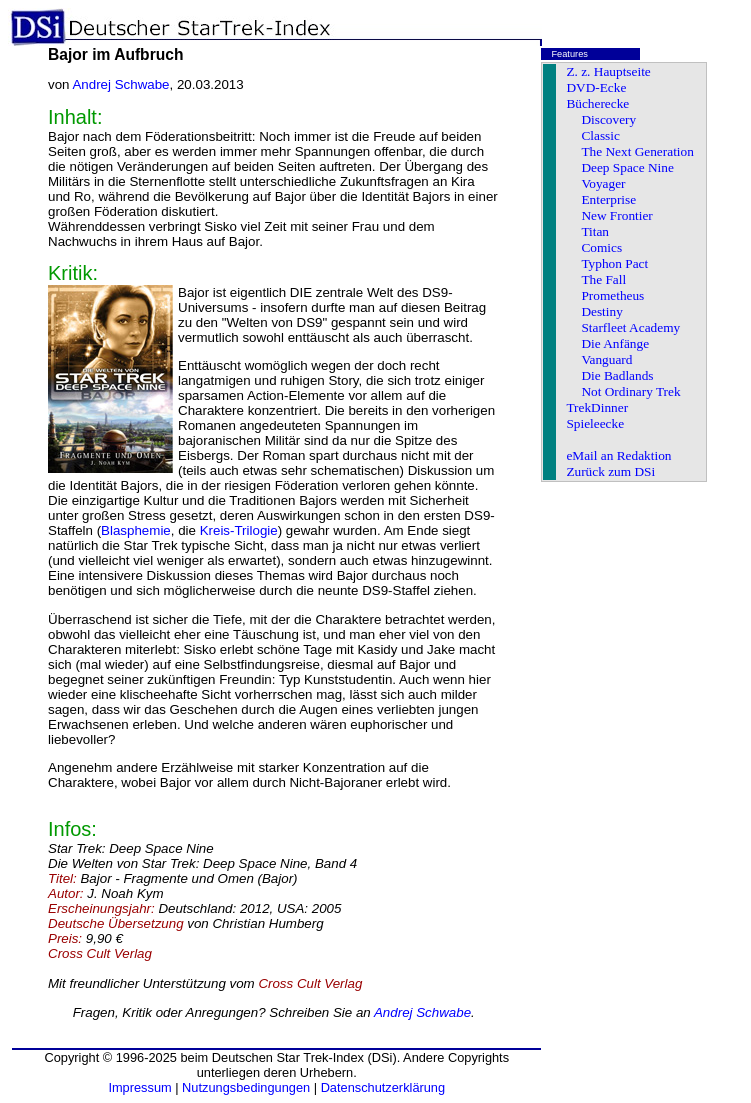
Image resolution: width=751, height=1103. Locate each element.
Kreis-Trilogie (239, 530)
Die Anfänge (615, 343)
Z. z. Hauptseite (608, 71)
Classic (600, 135)
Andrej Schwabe (120, 84)
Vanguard (606, 359)
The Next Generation (637, 151)
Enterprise (608, 199)
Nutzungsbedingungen (246, 1087)
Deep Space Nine (627, 167)
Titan (595, 231)
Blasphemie (136, 530)
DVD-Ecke (596, 87)
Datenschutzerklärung (383, 1087)
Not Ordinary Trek (630, 391)
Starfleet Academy (630, 327)
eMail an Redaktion (618, 455)
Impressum (139, 1087)
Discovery (608, 119)
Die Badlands (617, 375)
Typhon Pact (614, 263)
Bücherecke (597, 103)
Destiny (601, 311)
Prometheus (612, 295)
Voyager (603, 183)
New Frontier (616, 215)
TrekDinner (597, 407)
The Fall (603, 279)
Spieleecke (595, 423)
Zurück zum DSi (610, 471)
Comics (601, 247)
